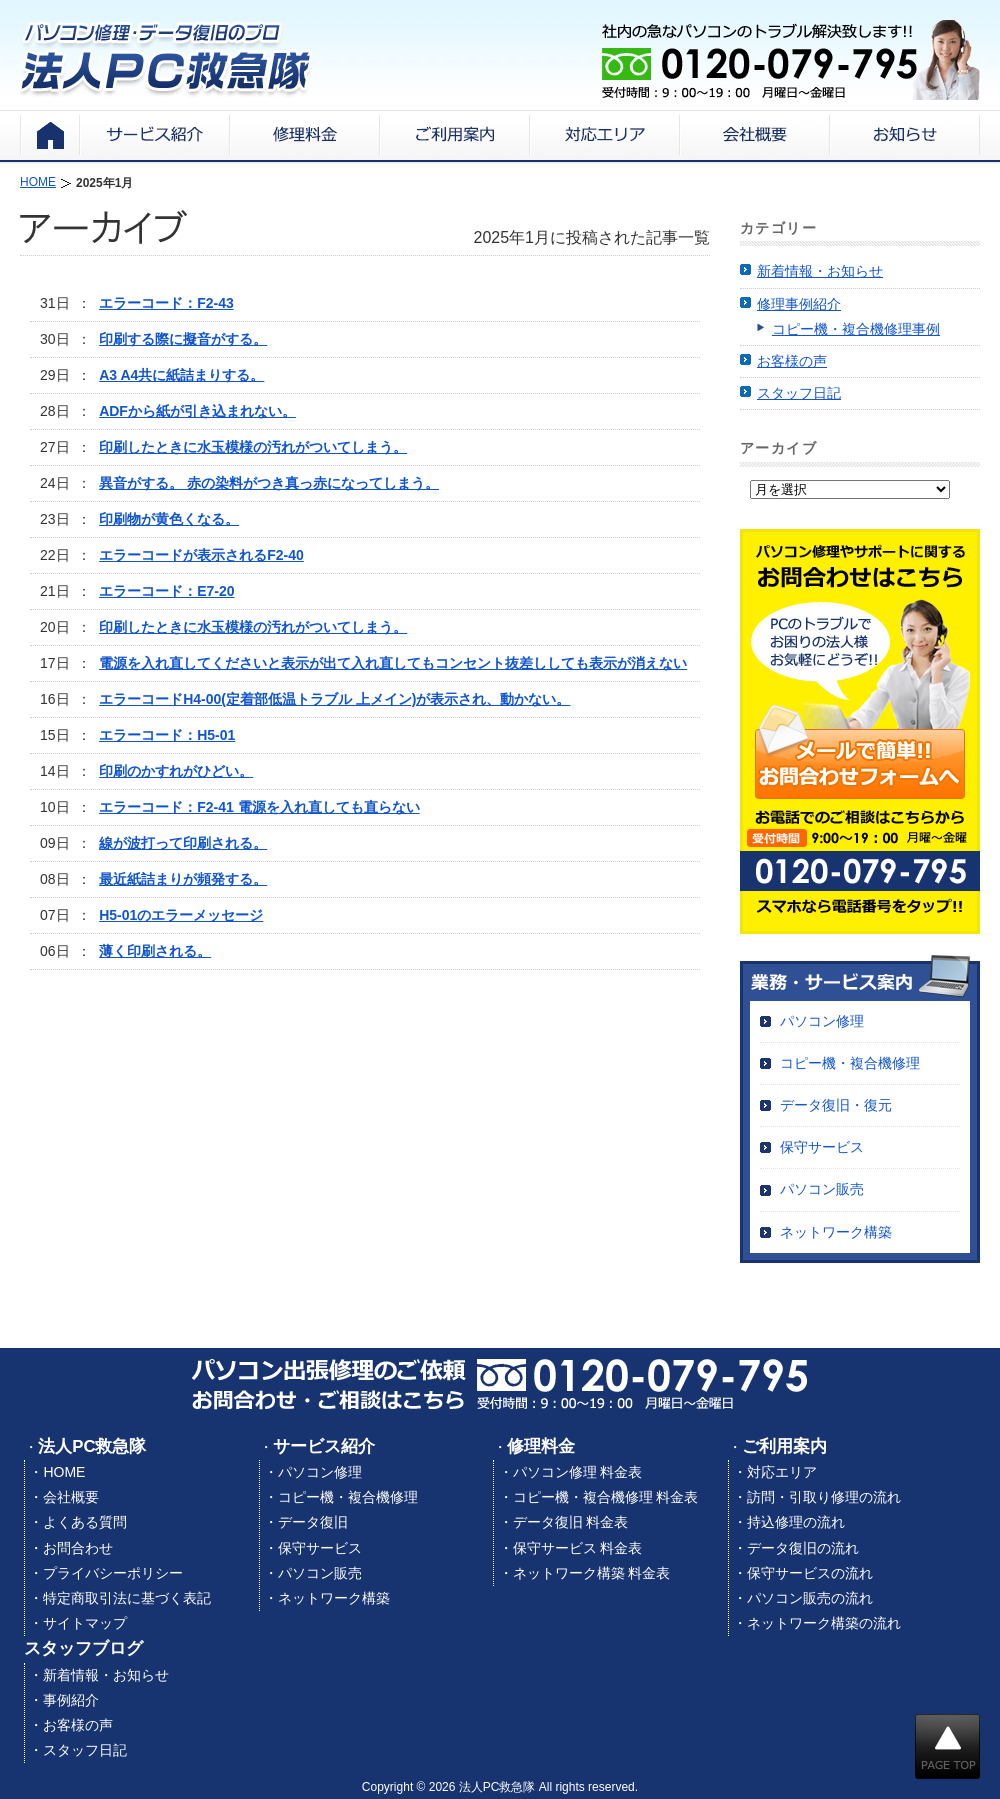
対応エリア (782, 1472)
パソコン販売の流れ (810, 1598)
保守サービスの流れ (810, 1573)
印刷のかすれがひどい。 (176, 771)
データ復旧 (313, 1522)
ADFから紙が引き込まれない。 (197, 411)
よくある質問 (85, 1522)
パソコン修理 (822, 1021)
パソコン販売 (822, 1189)
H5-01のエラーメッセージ (181, 915)
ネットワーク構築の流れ (824, 1623)
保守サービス (822, 1147)
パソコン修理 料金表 (578, 1472)
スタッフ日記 (799, 393)
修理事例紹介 (799, 304)
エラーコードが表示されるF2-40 (201, 555)
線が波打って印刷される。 (183, 843)
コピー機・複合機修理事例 (856, 329)
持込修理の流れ (796, 1522)
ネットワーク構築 (836, 1232)
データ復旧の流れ (803, 1548)
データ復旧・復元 (836, 1105)
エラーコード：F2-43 (166, 303)
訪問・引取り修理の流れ (824, 1497)
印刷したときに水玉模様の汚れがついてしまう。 (253, 447)
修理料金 (541, 1446)
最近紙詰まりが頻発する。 (183, 879)
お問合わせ (78, 1548)
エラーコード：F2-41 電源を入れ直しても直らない (259, 807)
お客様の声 (792, 361)
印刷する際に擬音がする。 (183, 339)
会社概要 (71, 1497)
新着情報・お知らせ (820, 271)
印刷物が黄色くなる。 (169, 519)
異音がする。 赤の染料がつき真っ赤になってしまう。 (269, 483)
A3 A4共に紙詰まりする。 (181, 375)
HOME (64, 1472)
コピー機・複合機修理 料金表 (606, 1497)
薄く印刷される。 (155, 951)
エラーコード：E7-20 (166, 591)
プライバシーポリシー (113, 1573)
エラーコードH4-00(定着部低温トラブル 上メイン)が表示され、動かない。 (334, 699)
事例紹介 (71, 1700)
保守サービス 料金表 (578, 1548)
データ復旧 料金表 (571, 1522)
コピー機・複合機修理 (850, 1063)
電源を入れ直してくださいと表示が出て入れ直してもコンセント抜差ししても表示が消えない (393, 663)
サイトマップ (85, 1623)
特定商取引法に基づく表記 (127, 1598)
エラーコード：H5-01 (167, 735)
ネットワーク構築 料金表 (592, 1573)
